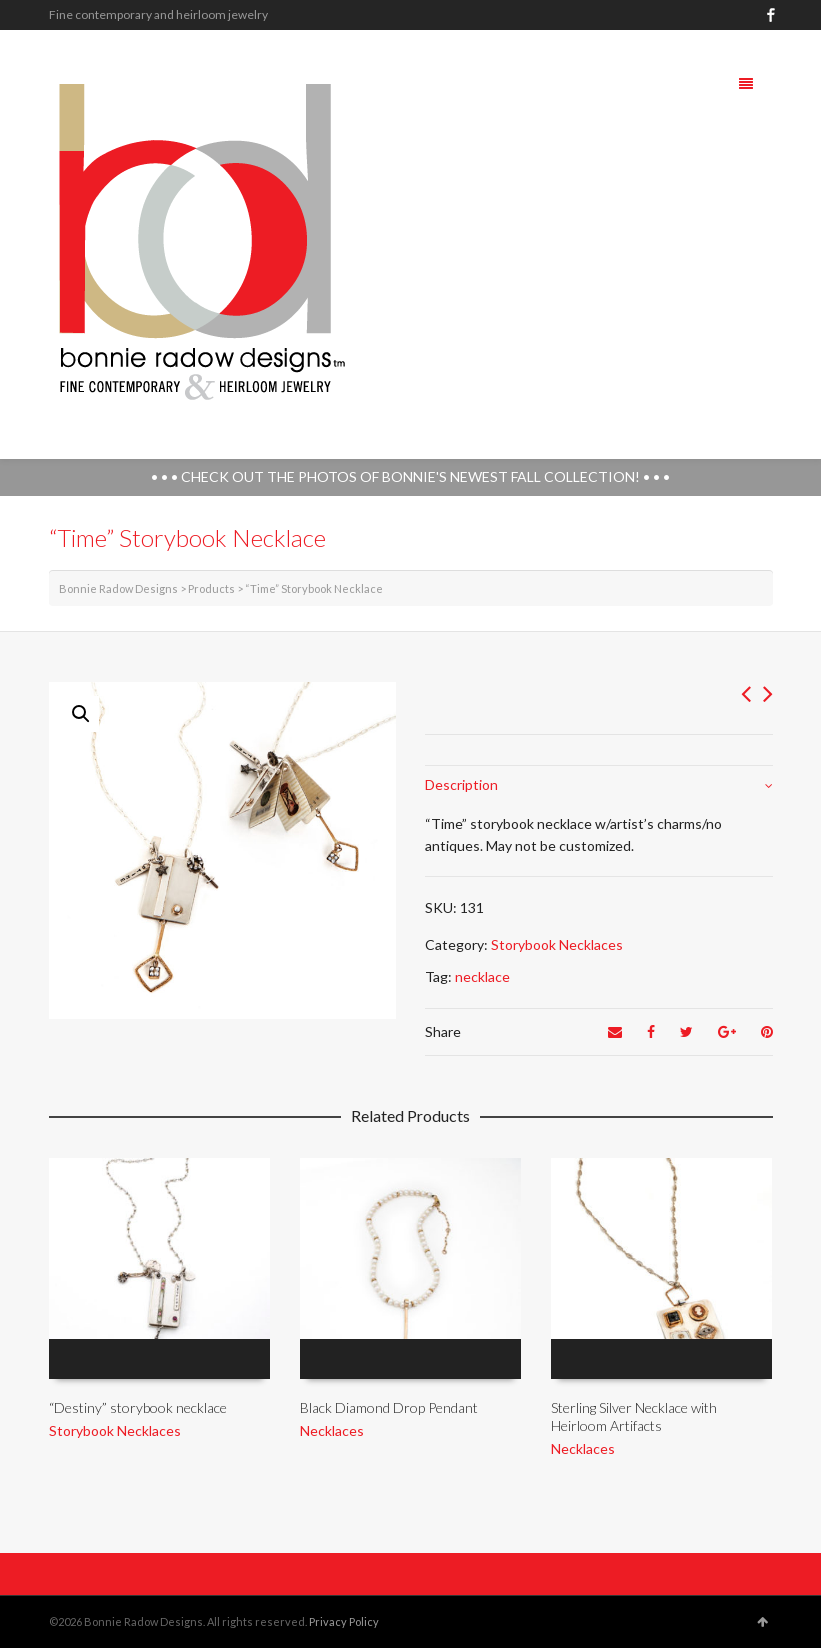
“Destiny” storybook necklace (138, 1407)
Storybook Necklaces (557, 944)
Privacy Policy (344, 1621)
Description (461, 784)
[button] (81, 714)
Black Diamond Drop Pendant (389, 1407)
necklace (482, 976)
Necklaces (332, 1430)
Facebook (771, 15)
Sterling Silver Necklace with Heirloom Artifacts (634, 1416)
